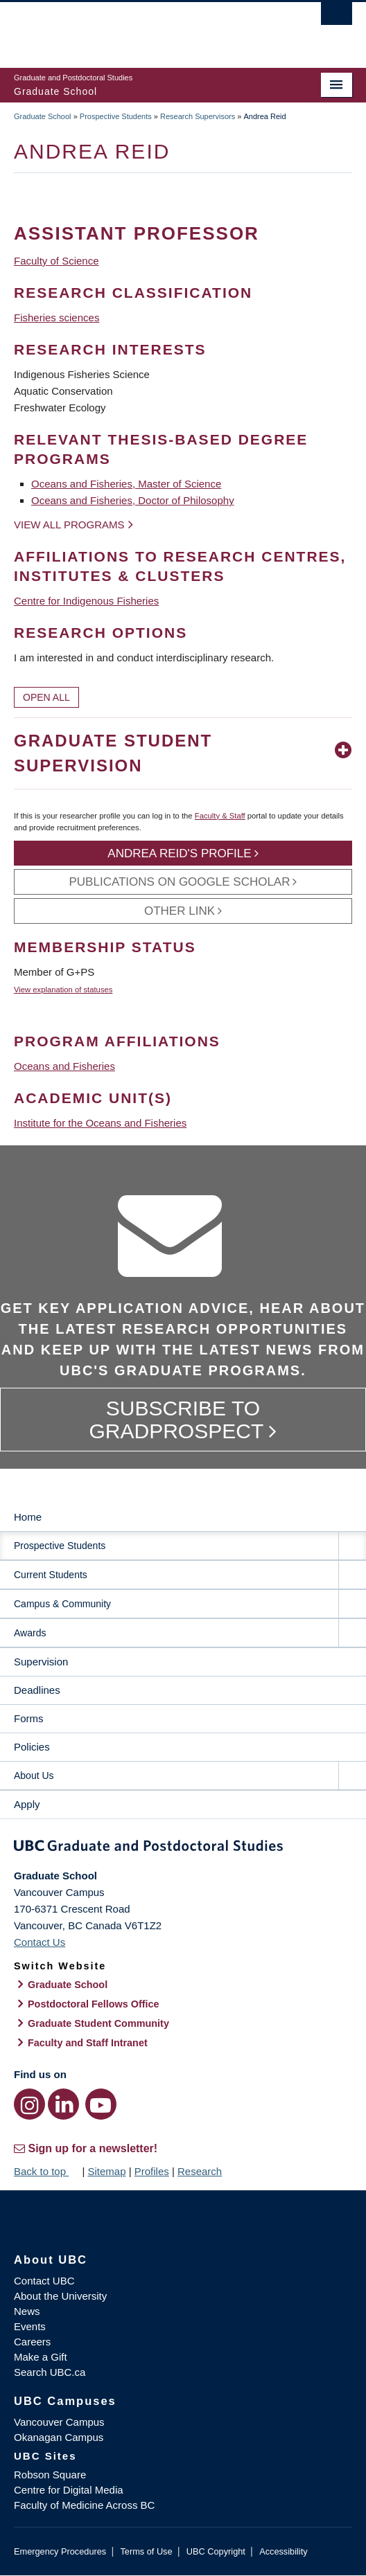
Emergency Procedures (60, 2551)
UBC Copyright (215, 2551)
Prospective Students (116, 116)
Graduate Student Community (98, 2023)
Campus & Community (62, 1603)
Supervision (41, 1661)
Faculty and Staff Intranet (88, 2042)
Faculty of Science (56, 261)
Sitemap (106, 2171)
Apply (27, 1804)
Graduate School (42, 116)
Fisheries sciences (56, 317)
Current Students (50, 1574)
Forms (29, 1718)
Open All (46, 697)
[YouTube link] (100, 2104)
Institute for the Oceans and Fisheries (100, 1123)
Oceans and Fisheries (64, 1066)
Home (28, 1517)
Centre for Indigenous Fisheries (86, 601)
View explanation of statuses (63, 989)
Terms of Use (146, 2551)
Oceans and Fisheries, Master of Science (126, 484)
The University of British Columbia (132, 28)
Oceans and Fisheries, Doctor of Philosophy (132, 500)
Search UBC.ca (49, 2372)
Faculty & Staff (220, 816)
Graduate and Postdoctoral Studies (183, 1848)
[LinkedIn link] (63, 2104)
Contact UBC (44, 2281)
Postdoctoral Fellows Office (93, 2004)
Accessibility (283, 2551)
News (27, 2311)
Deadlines (37, 1690)
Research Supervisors (197, 116)
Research (199, 2171)
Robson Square (50, 2474)
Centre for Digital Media (68, 2490)
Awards (30, 1632)
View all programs (69, 524)
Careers (32, 2341)
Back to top (46, 2171)
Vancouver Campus (59, 2422)
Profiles (151, 2171)
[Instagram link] (29, 2104)
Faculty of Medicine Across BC (84, 2505)
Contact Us (39, 1942)
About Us (34, 1775)
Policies (32, 1747)
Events (30, 2326)
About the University (60, 2296)
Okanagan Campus (58, 2437)
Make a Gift (40, 2357)
